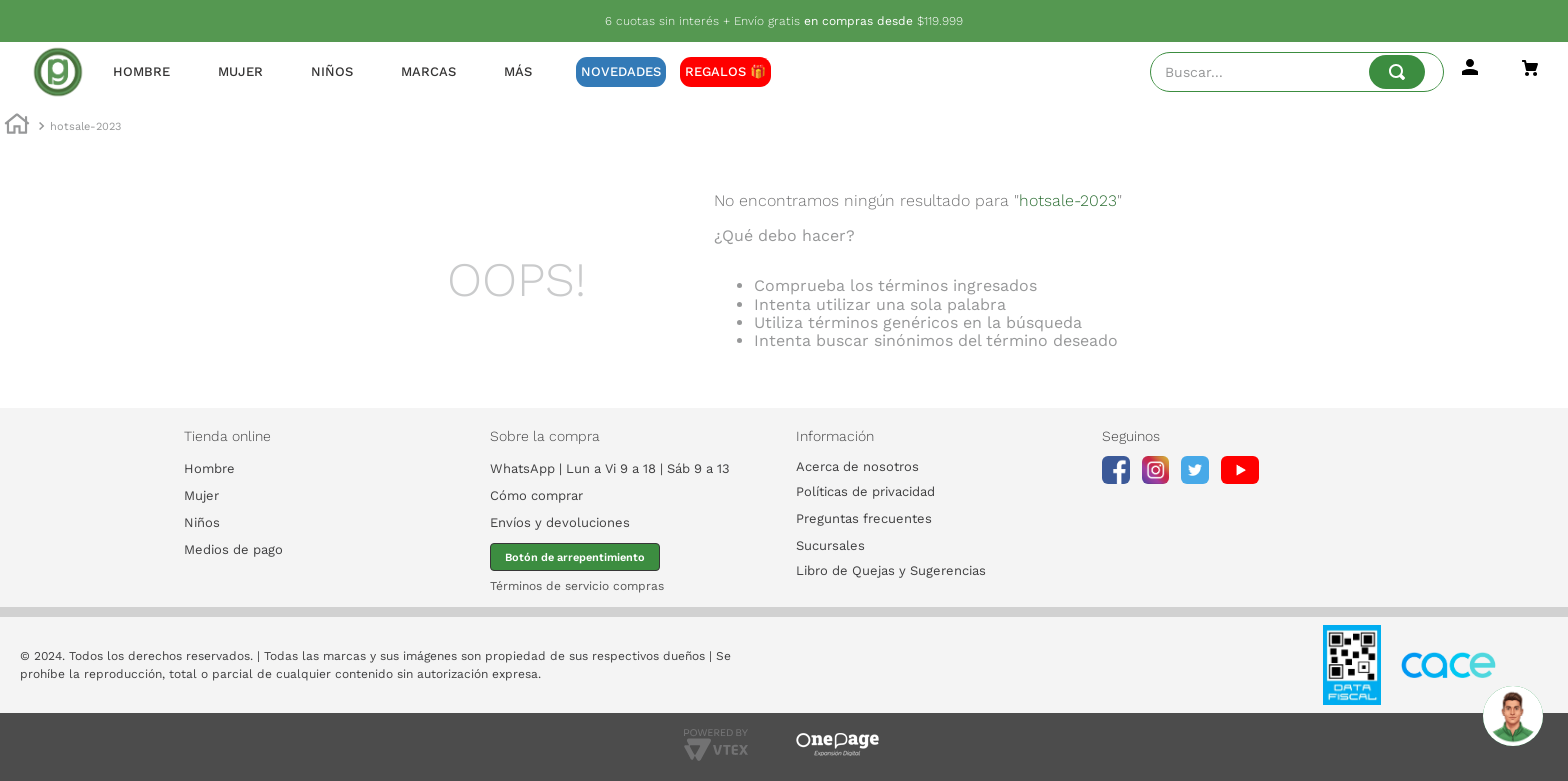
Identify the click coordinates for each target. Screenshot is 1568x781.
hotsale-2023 (85, 126)
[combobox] (1297, 72)
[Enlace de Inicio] (17, 127)
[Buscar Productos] (1397, 72)
